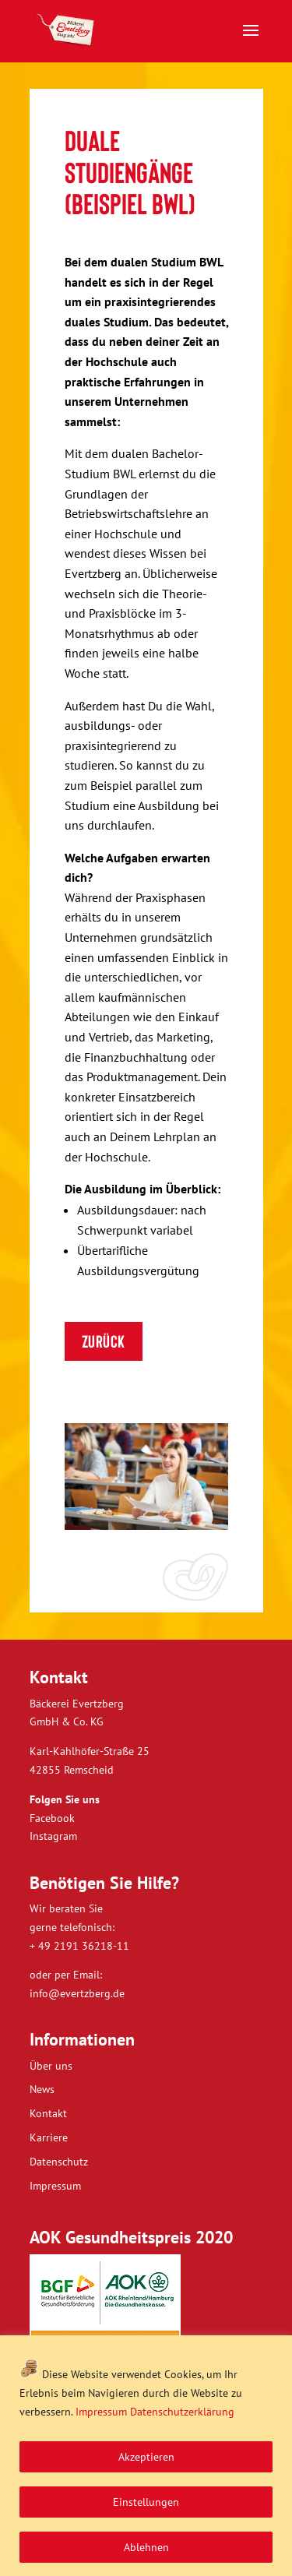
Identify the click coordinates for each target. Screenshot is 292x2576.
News (42, 2089)
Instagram (53, 1836)
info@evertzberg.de (77, 1993)
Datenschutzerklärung (182, 2412)
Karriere (49, 2137)
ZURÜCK (103, 1340)
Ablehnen (146, 2547)
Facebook (52, 1818)
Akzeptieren (146, 2457)
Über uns (51, 2066)
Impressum (101, 2412)
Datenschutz (59, 2162)
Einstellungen (146, 2502)
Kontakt (48, 2113)
